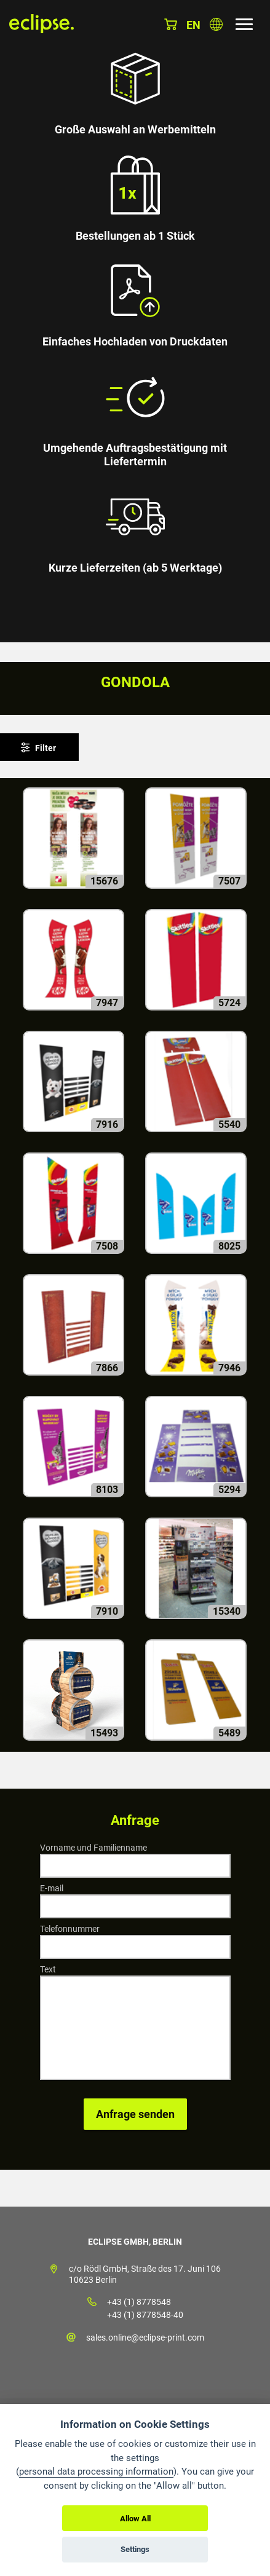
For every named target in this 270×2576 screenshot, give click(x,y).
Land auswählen (216, 24)
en (193, 24)
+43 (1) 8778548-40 (145, 2315)
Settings (135, 2549)
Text (48, 1969)
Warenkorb (170, 24)
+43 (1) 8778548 (139, 2302)
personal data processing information (96, 2471)
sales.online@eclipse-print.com (145, 2337)
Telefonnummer (70, 1928)
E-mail (51, 1888)
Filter (45, 748)
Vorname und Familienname (93, 1847)
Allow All (135, 2518)
